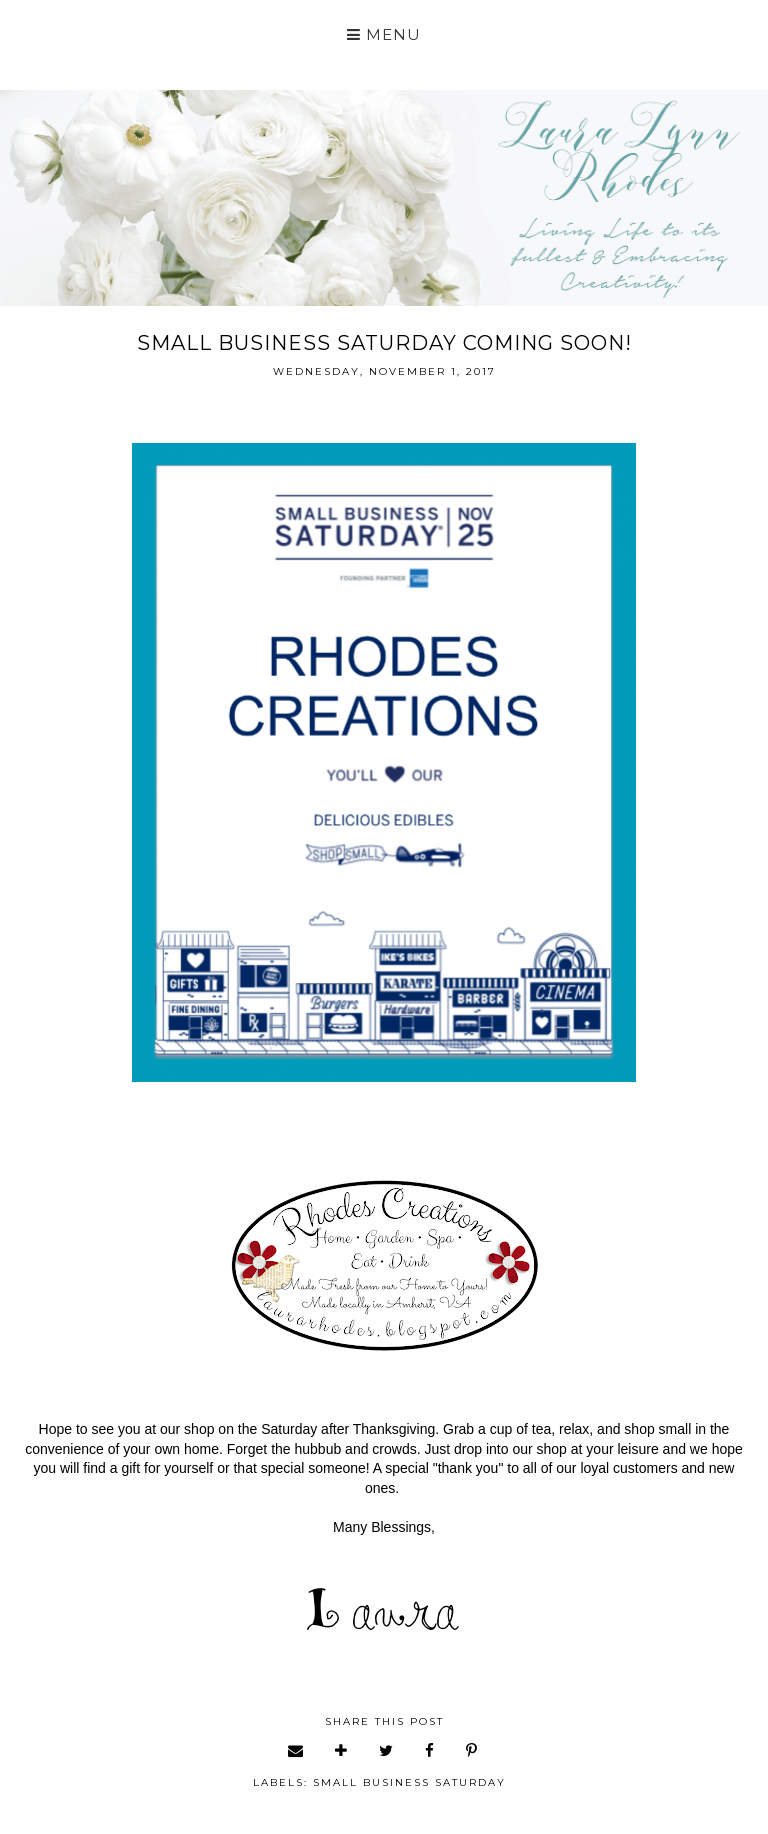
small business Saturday (409, 1782)
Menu (384, 34)
